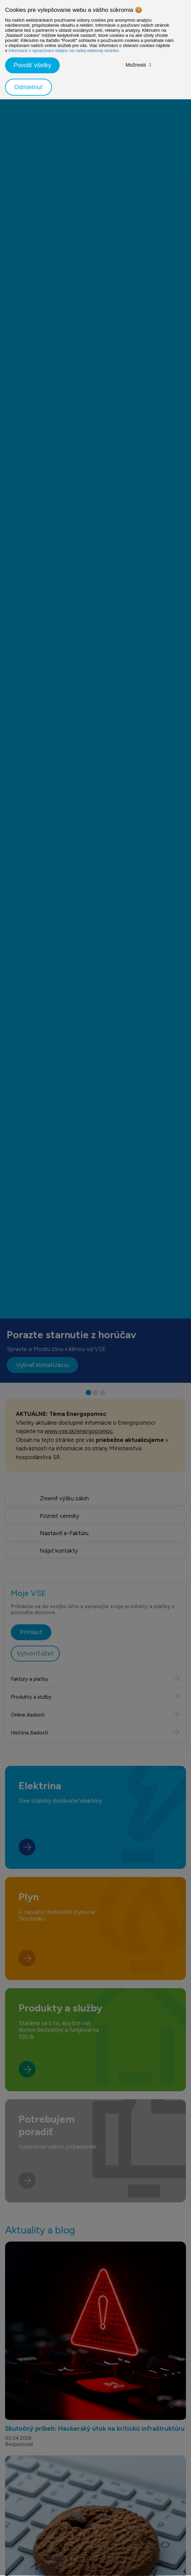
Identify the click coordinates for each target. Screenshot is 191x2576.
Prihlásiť (31, 1665)
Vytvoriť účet (35, 1686)
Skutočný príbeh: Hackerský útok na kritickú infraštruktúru (95, 2462)
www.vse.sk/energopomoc (79, 1431)
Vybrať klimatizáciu (42, 1365)
